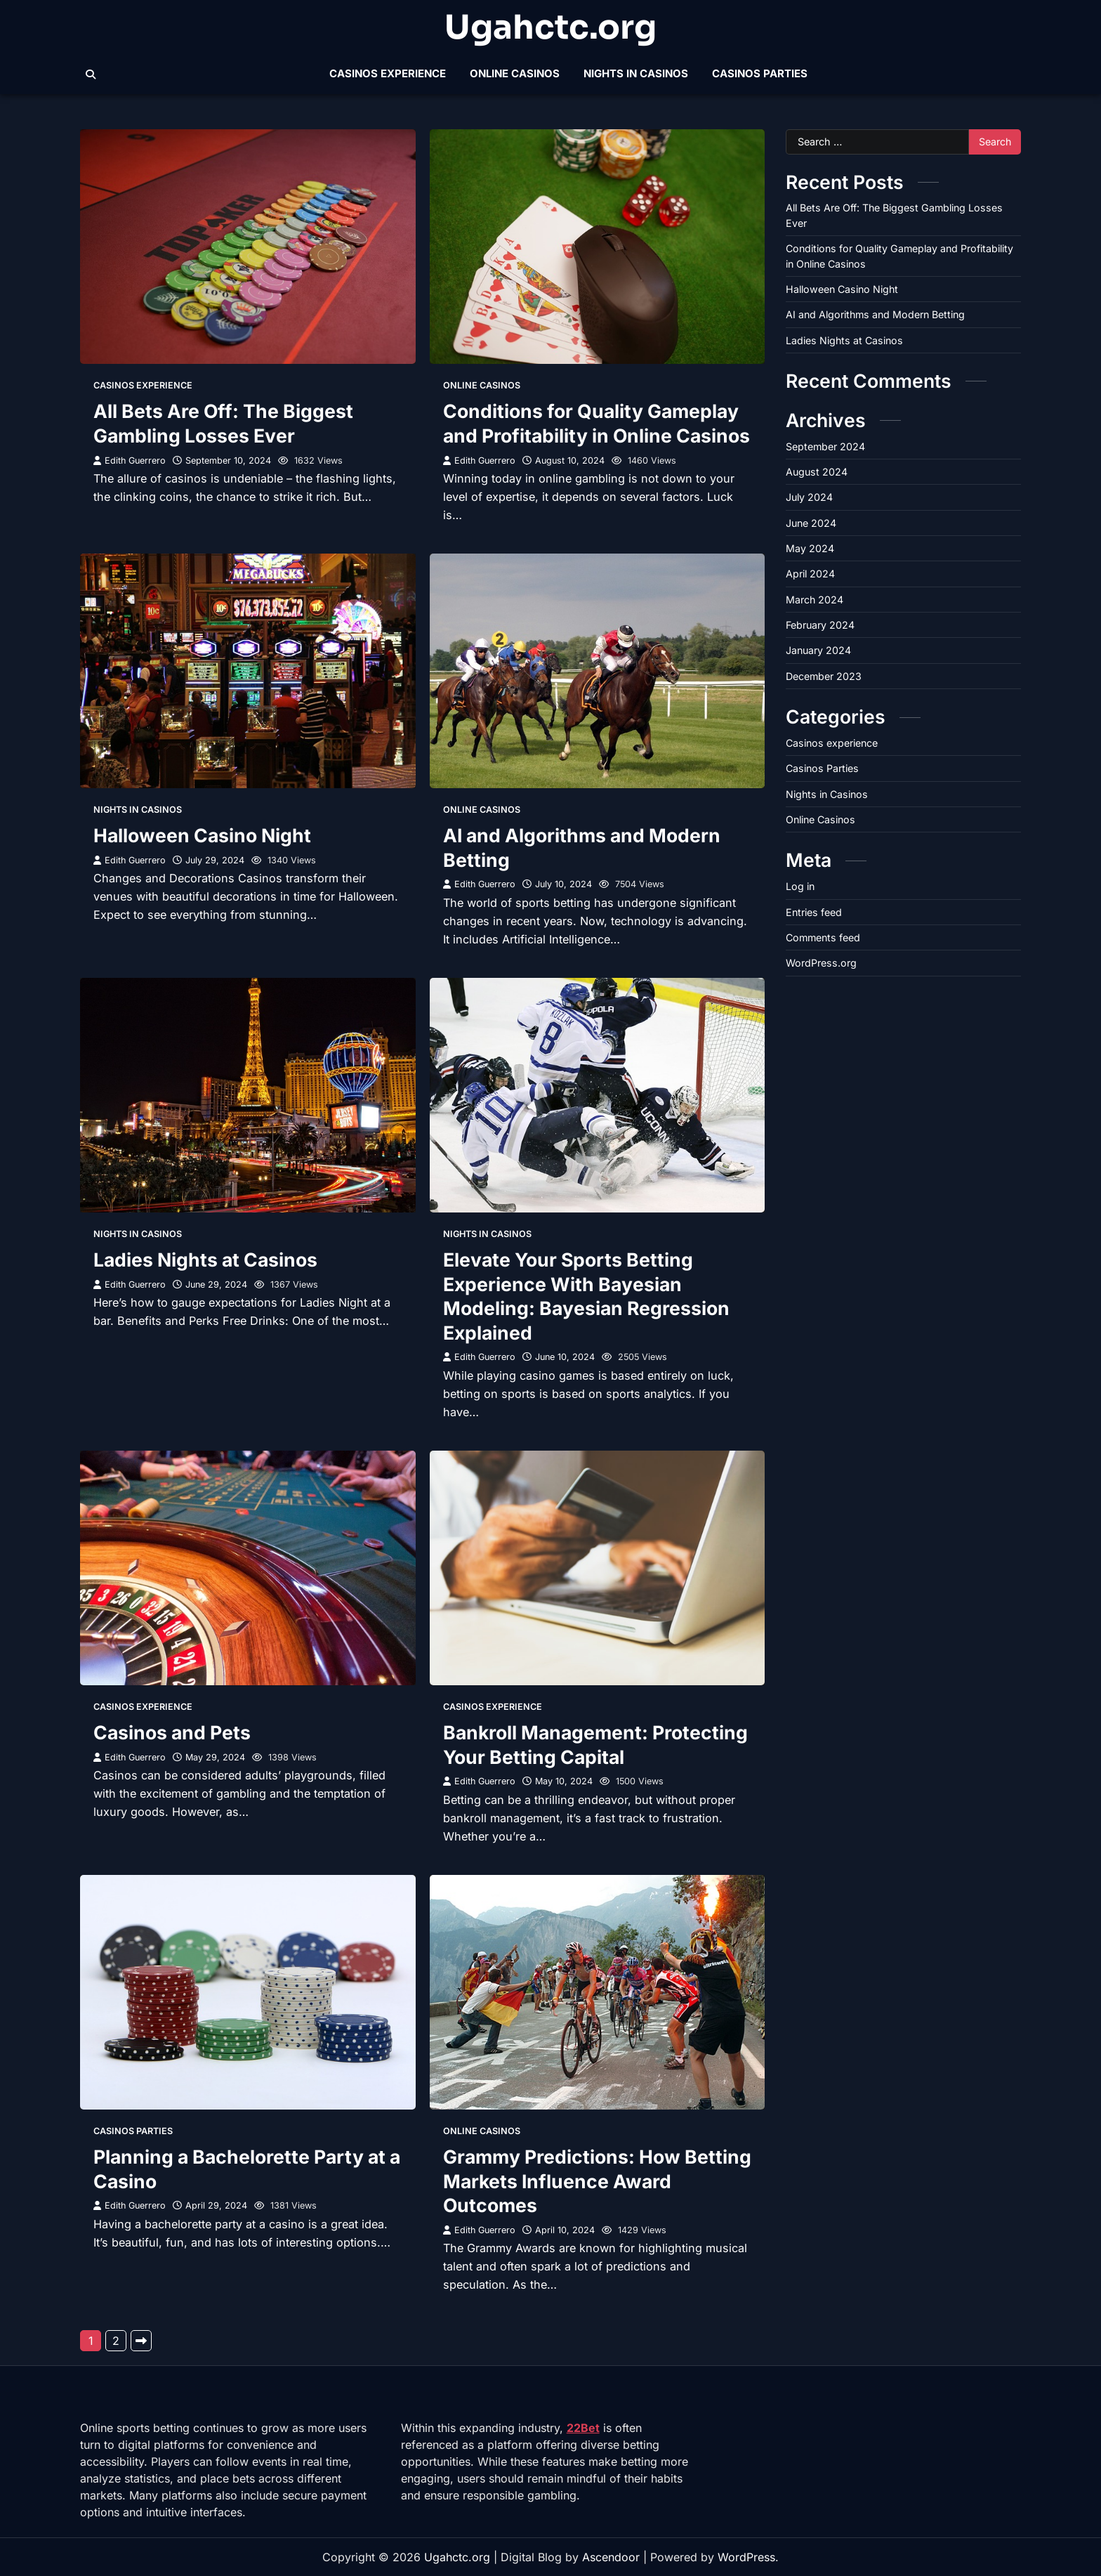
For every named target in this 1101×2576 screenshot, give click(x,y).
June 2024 (811, 523)
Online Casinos (515, 73)
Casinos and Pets (172, 1732)
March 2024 (814, 600)
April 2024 (810, 574)
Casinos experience (387, 73)
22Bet (583, 2428)
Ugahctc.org (550, 27)
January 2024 (818, 650)
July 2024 (809, 497)
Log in (800, 886)
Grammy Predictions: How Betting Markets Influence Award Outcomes (597, 2180)
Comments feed (823, 937)
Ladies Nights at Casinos (205, 1259)
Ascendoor (611, 2557)
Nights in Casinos (636, 73)
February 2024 (820, 625)
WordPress (746, 2557)
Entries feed (814, 912)
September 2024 (825, 446)
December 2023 (824, 676)
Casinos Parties (759, 73)
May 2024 (810, 548)
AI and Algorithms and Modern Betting (875, 314)
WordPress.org (821, 963)
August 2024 (817, 472)
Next (141, 2340)
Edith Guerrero (129, 460)
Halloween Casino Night (202, 835)
